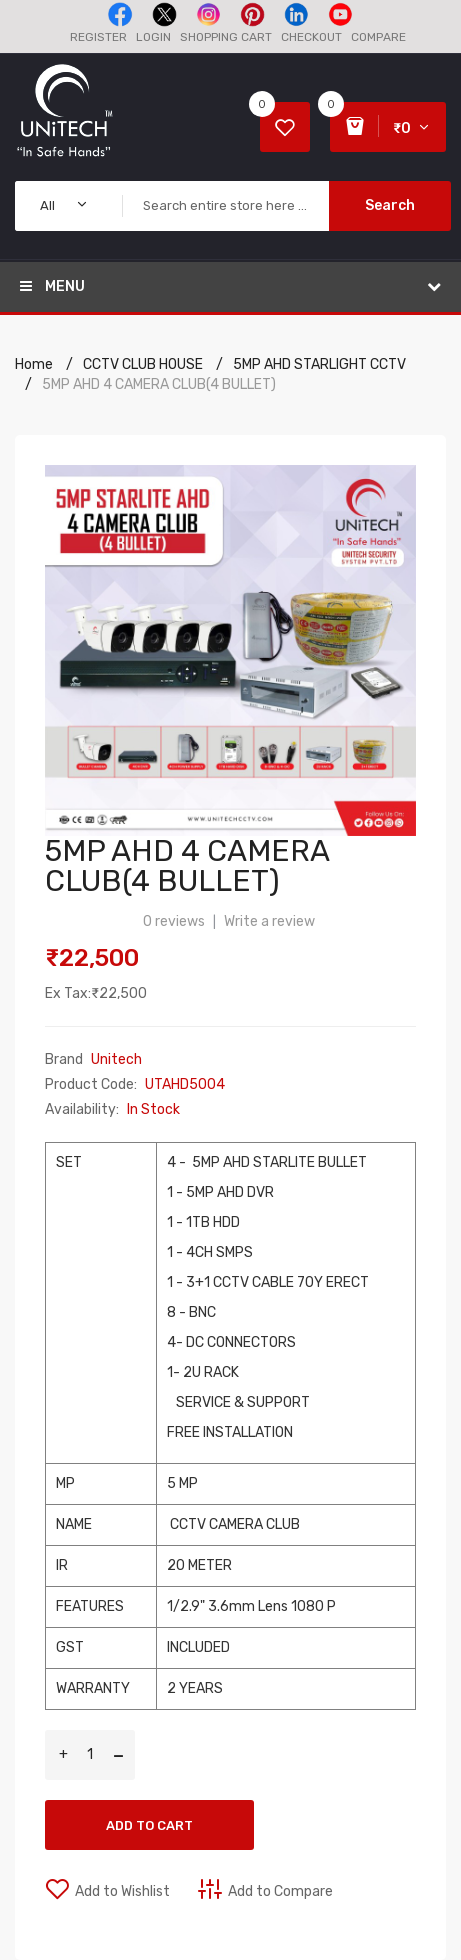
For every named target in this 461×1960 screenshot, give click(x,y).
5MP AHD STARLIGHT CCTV (319, 364)
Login (153, 37)
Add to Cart (149, 1825)
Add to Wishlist (122, 1891)
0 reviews (174, 921)
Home (34, 364)
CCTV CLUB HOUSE (143, 364)
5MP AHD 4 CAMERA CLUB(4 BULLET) (159, 384)
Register (98, 37)
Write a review (269, 921)
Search (390, 205)
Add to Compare (280, 1891)
